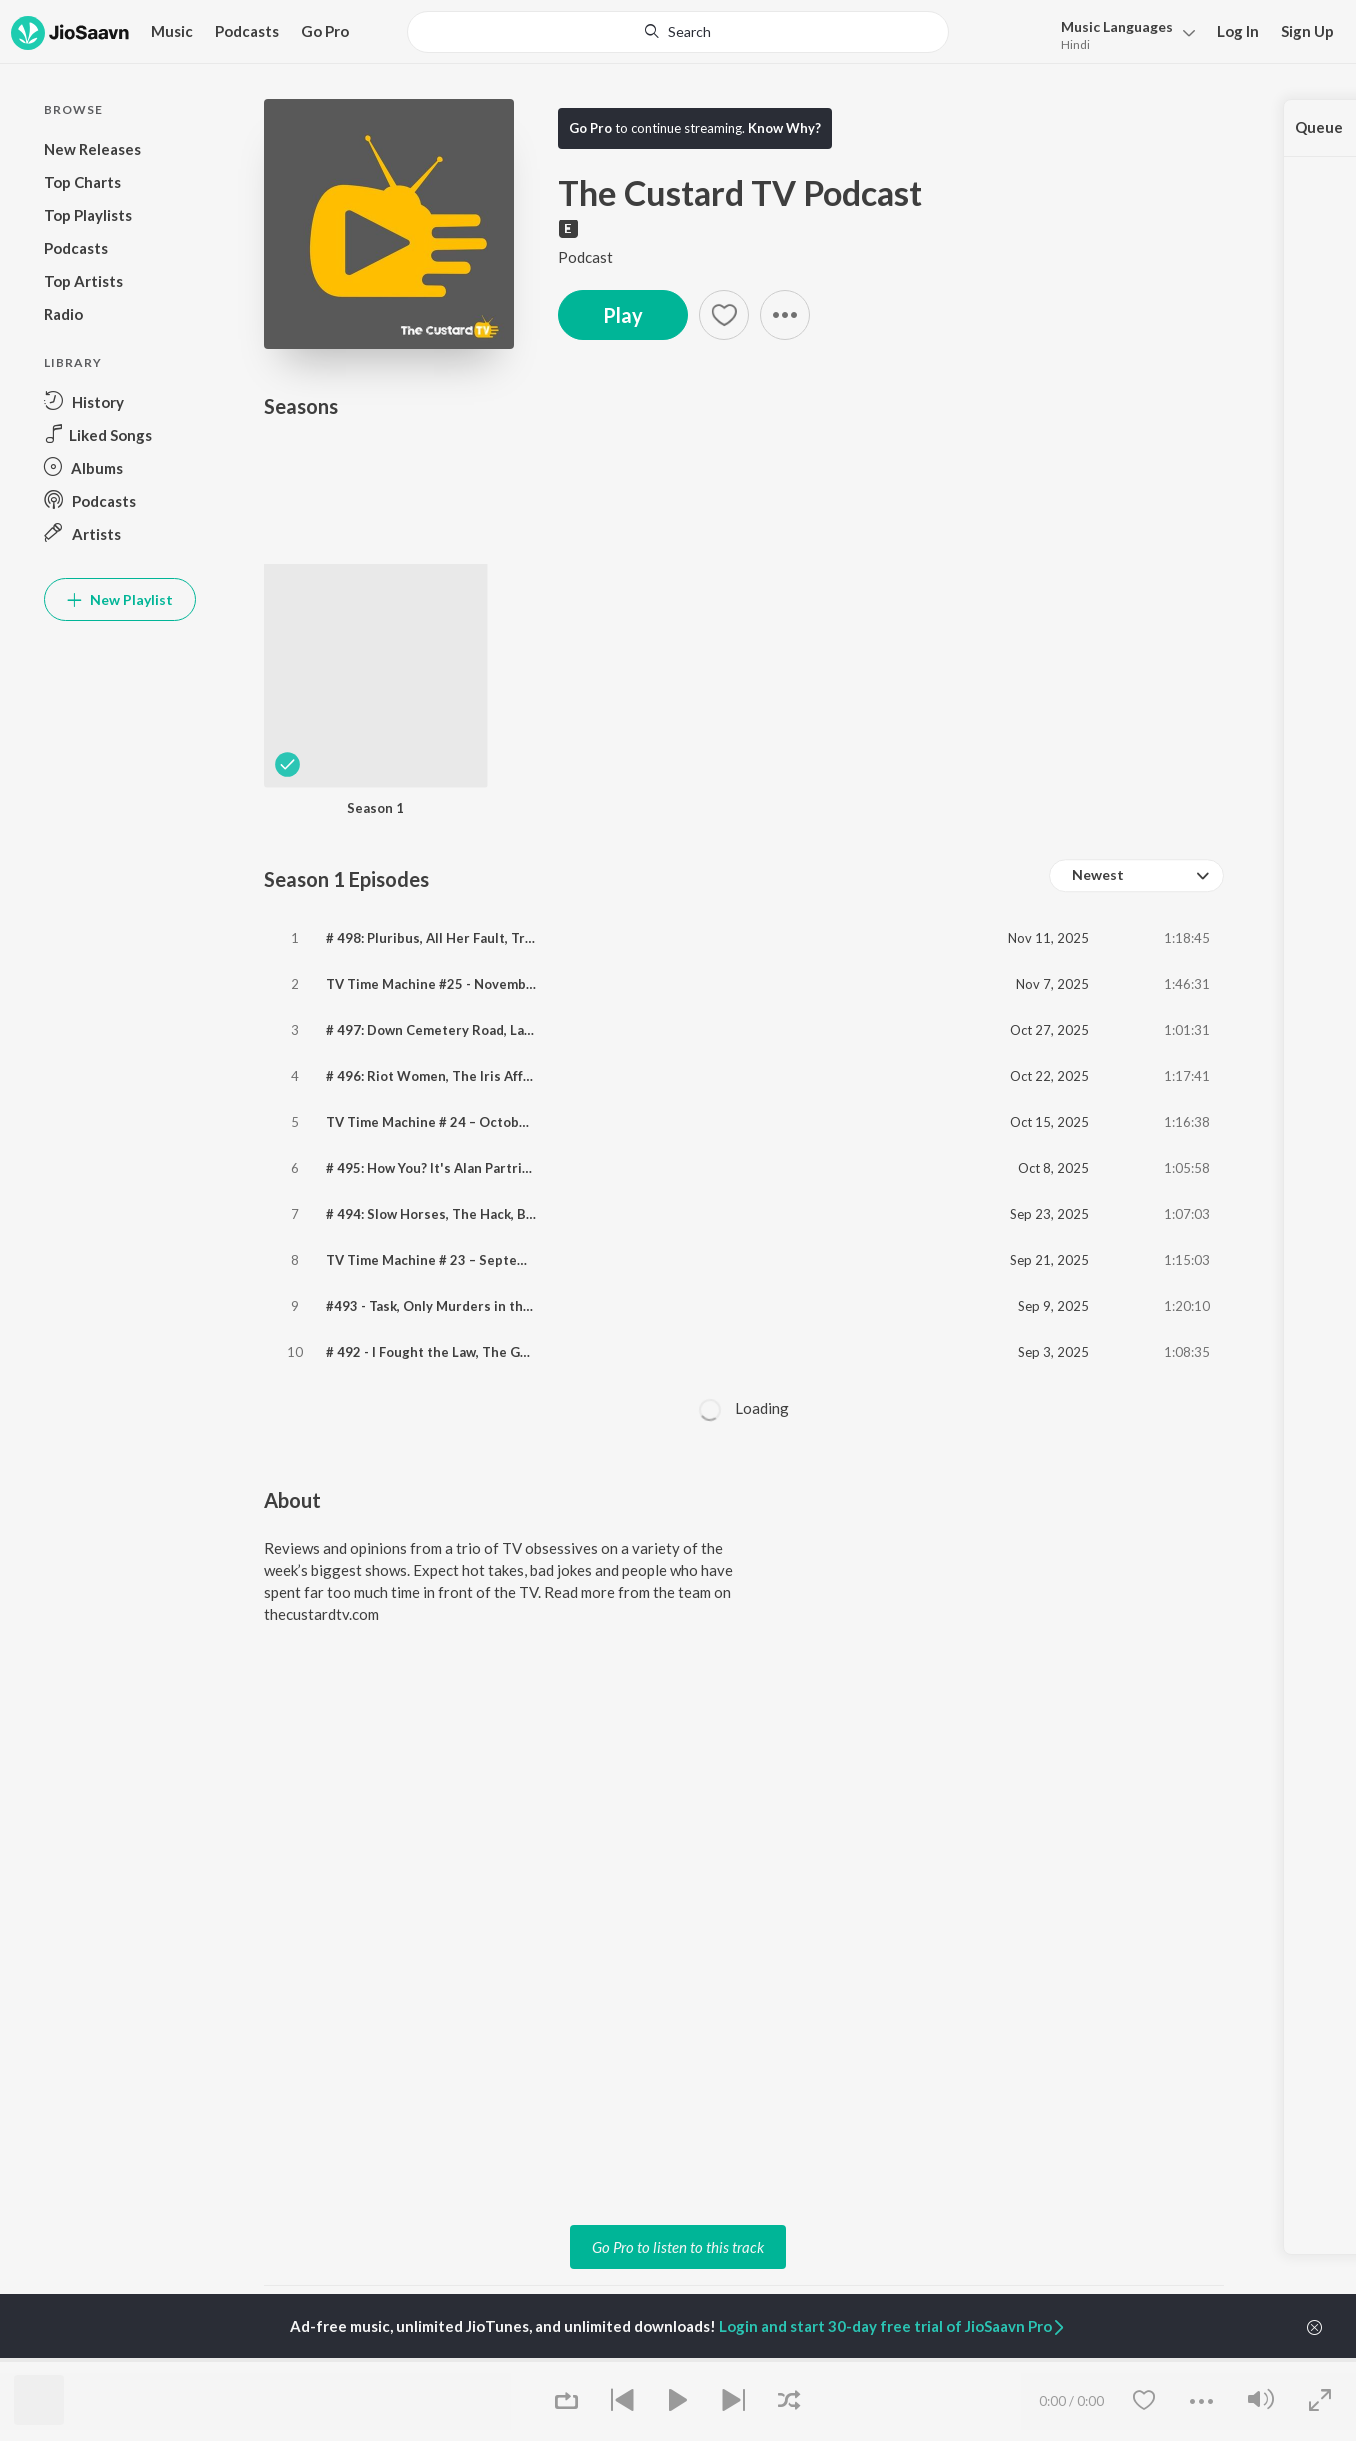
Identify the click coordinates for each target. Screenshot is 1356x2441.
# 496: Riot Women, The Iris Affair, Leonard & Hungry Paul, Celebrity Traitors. (570, 1076)
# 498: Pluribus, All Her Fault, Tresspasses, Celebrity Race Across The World (567, 938)
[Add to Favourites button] (724, 315)
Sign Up (1307, 31)
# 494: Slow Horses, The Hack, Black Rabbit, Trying (484, 1214)
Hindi (1075, 44)
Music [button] (172, 31)
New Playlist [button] (120, 599)
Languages (1117, 26)
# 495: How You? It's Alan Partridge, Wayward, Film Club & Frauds (529, 1168)
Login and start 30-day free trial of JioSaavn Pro (893, 2326)
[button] (785, 315)
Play (623, 315)
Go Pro (325, 31)
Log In (1238, 31)
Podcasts (247, 31)
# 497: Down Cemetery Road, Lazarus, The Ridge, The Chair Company (542, 1030)
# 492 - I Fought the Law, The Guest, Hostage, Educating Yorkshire (534, 1352)
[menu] (1122, 33)
